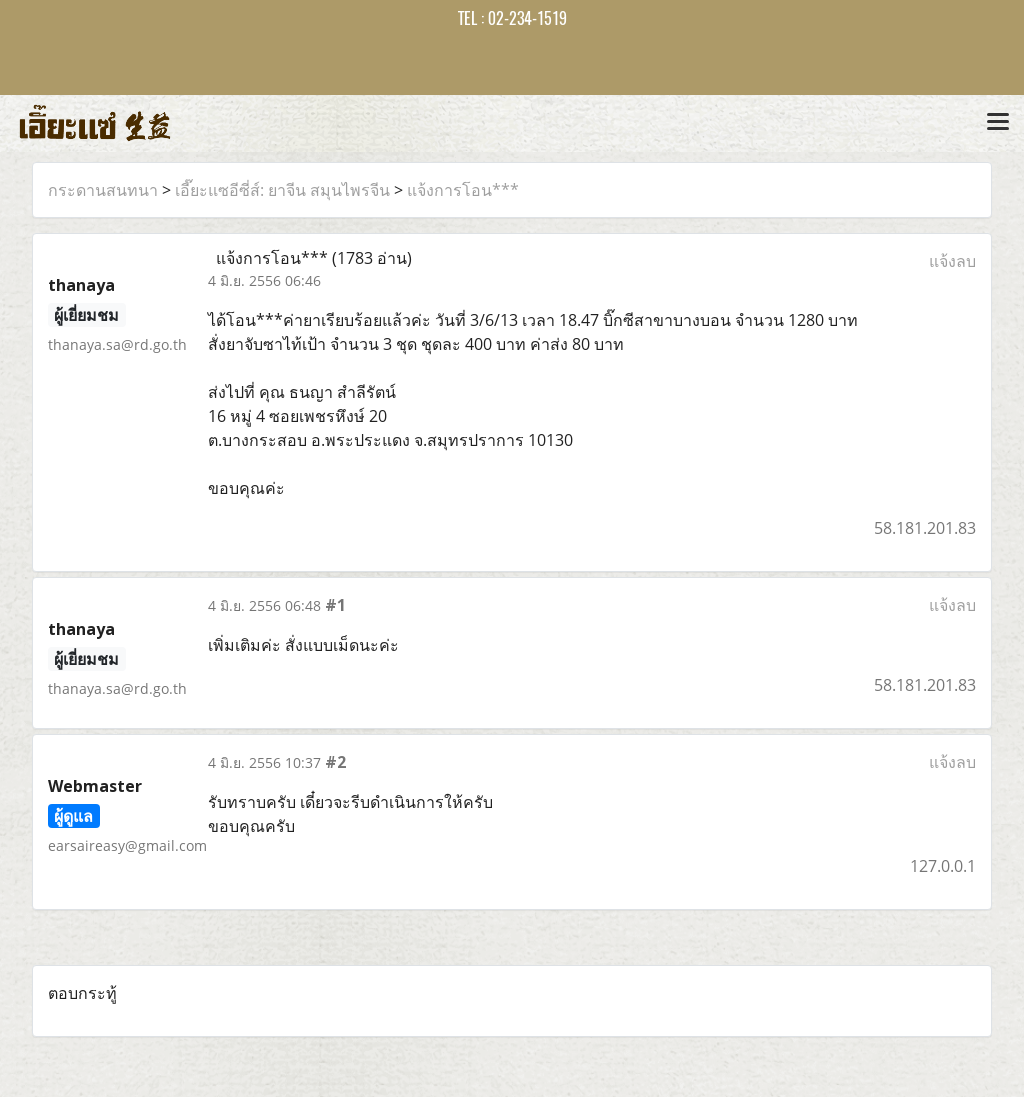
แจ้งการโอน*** (463, 190)
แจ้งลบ (952, 261)
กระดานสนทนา (103, 190)
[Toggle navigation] (998, 123)
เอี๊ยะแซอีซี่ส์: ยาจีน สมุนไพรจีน (282, 190)
